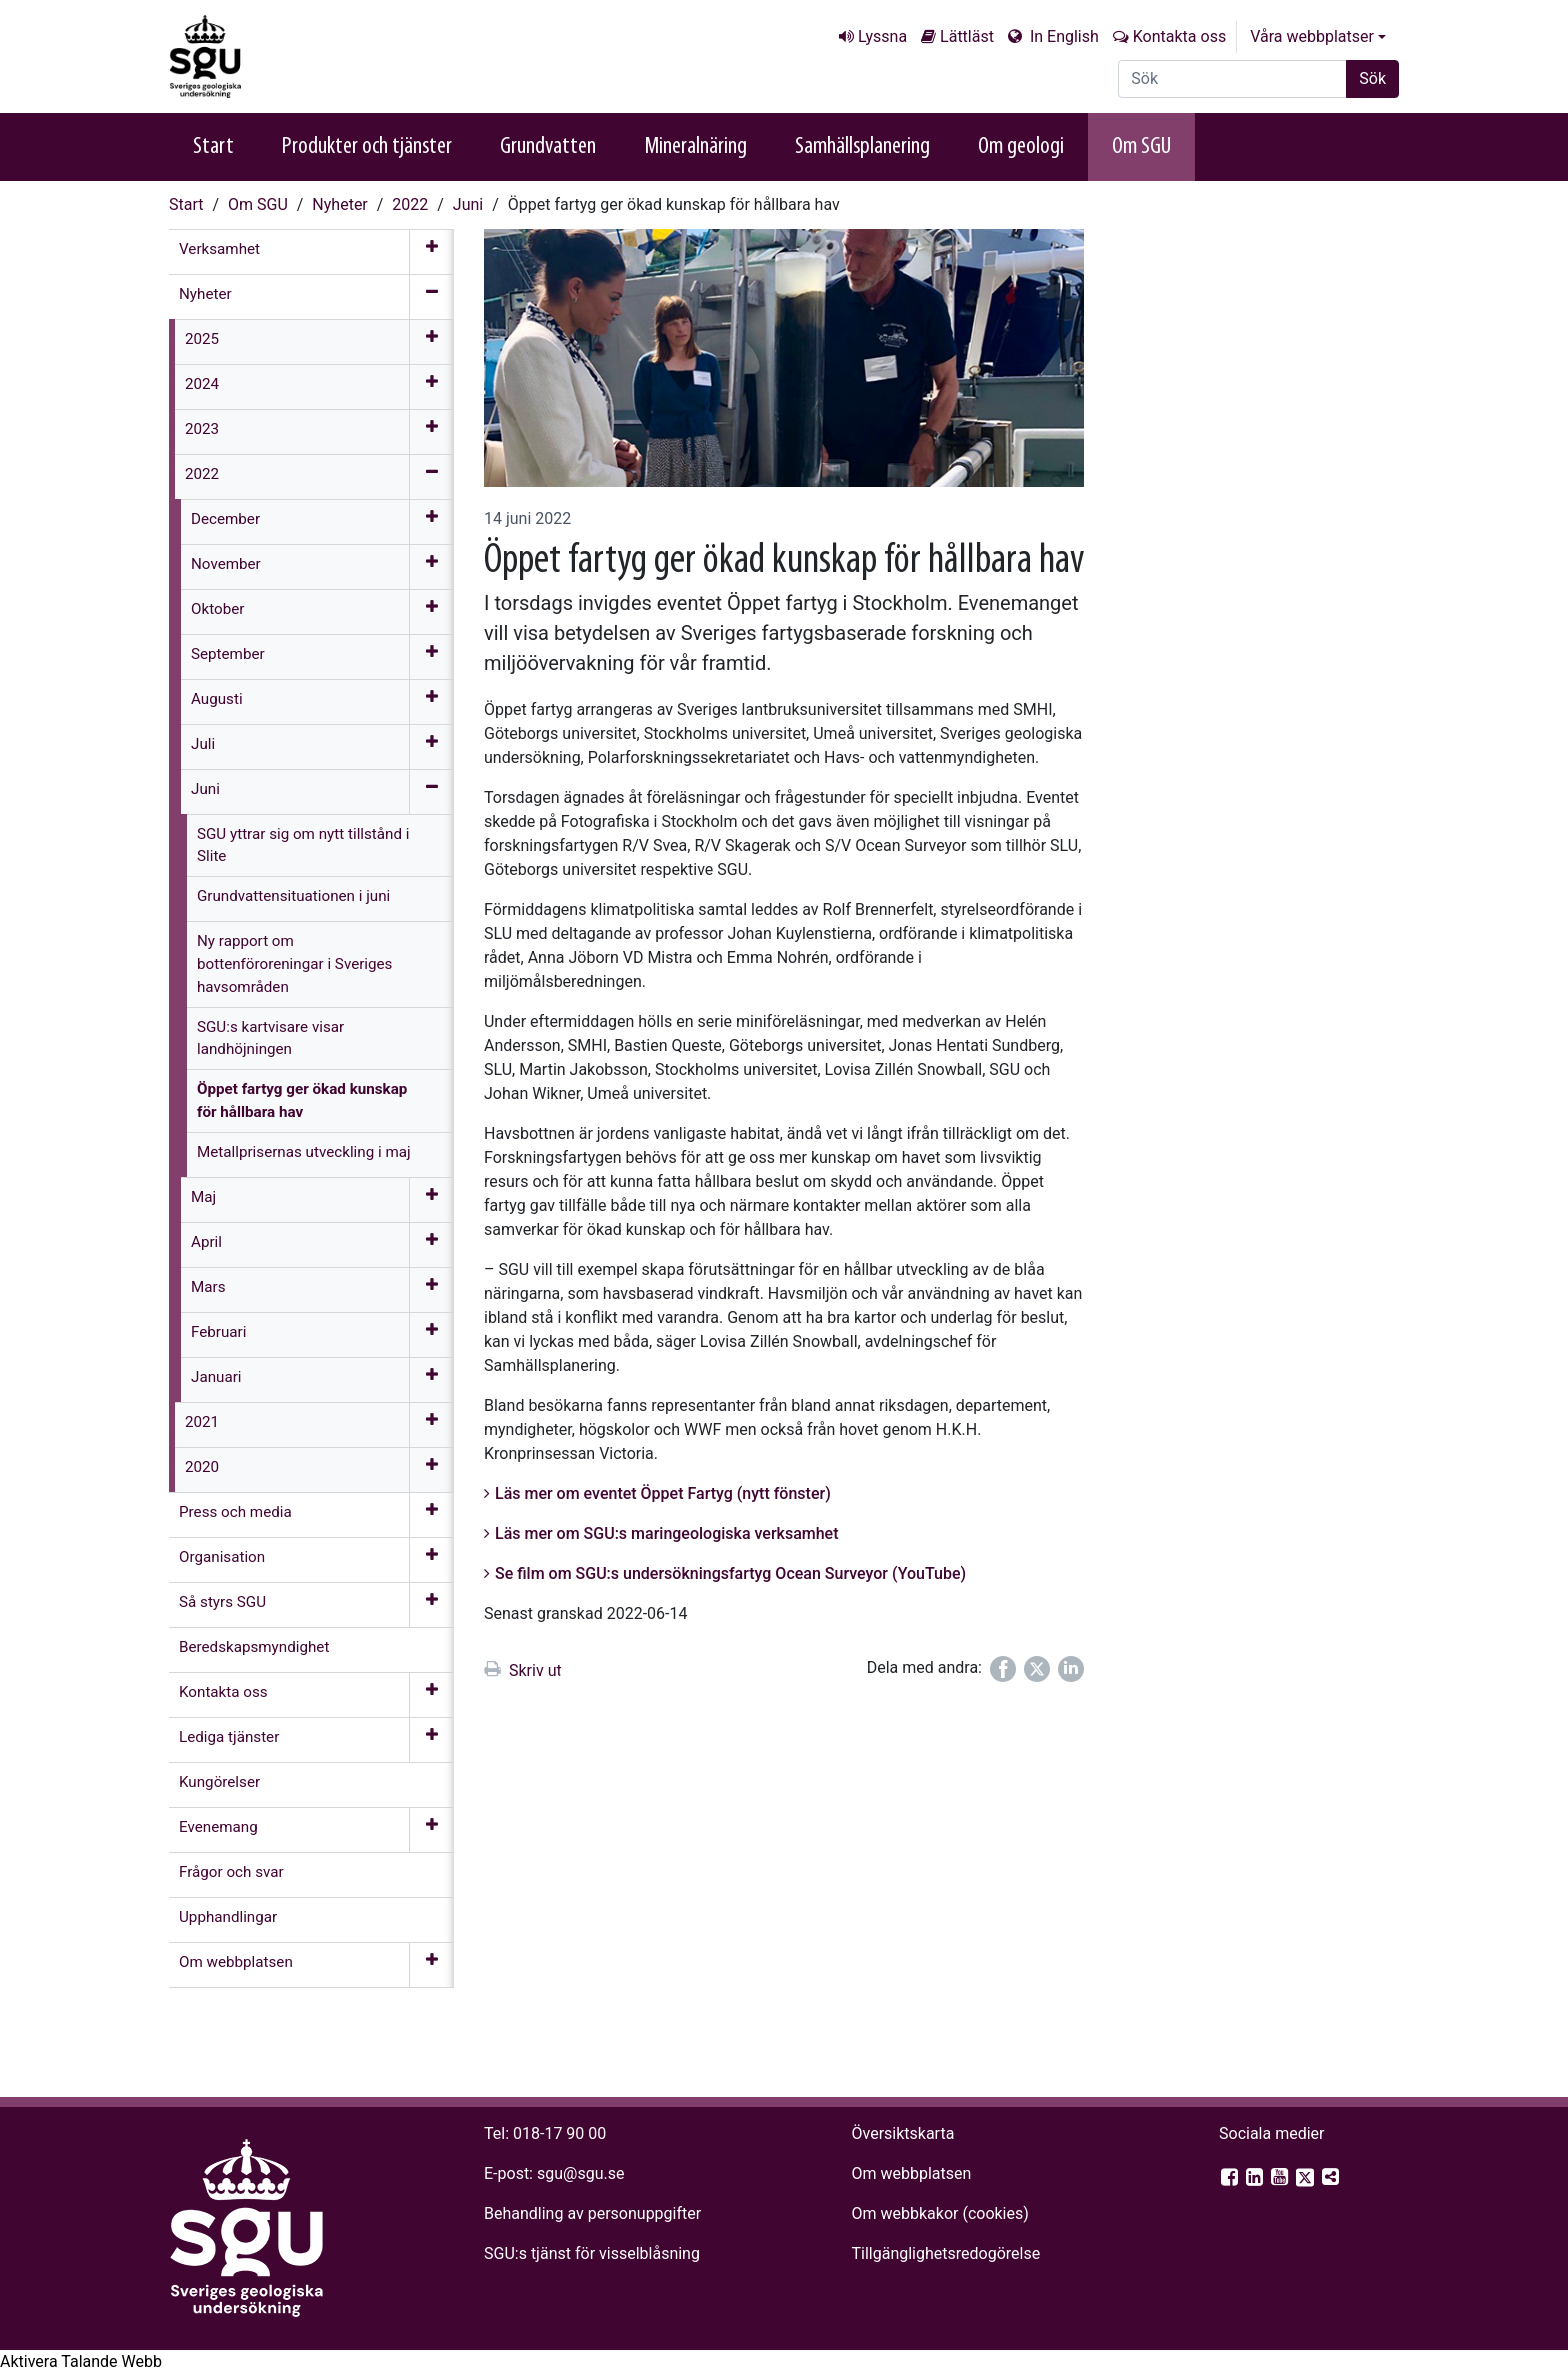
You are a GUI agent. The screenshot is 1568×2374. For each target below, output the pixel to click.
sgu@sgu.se (580, 2173)
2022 (410, 204)
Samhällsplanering (862, 147)
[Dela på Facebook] (1003, 1669)
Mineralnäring (695, 147)
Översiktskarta (902, 2133)
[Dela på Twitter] (1037, 1669)
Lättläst (967, 36)
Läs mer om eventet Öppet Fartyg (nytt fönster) (663, 1493)
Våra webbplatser (1312, 36)
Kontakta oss (1179, 36)
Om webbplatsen (911, 2173)
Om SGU (1141, 147)
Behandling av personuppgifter (592, 2213)
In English (1062, 36)
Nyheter (339, 204)
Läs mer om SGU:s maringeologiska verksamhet (667, 1533)
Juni (468, 204)
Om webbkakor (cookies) (939, 2213)
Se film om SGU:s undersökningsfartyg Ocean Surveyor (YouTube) (730, 1573)
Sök (1372, 78)
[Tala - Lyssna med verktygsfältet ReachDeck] (81, 2362)
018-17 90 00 (559, 2133)
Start (213, 147)
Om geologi (1021, 147)
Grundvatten (548, 147)
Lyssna (882, 36)
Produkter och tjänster (367, 147)
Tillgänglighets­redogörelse (945, 2253)
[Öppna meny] (431, 252)
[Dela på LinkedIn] (1071, 1669)
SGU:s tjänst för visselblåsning (592, 2253)
